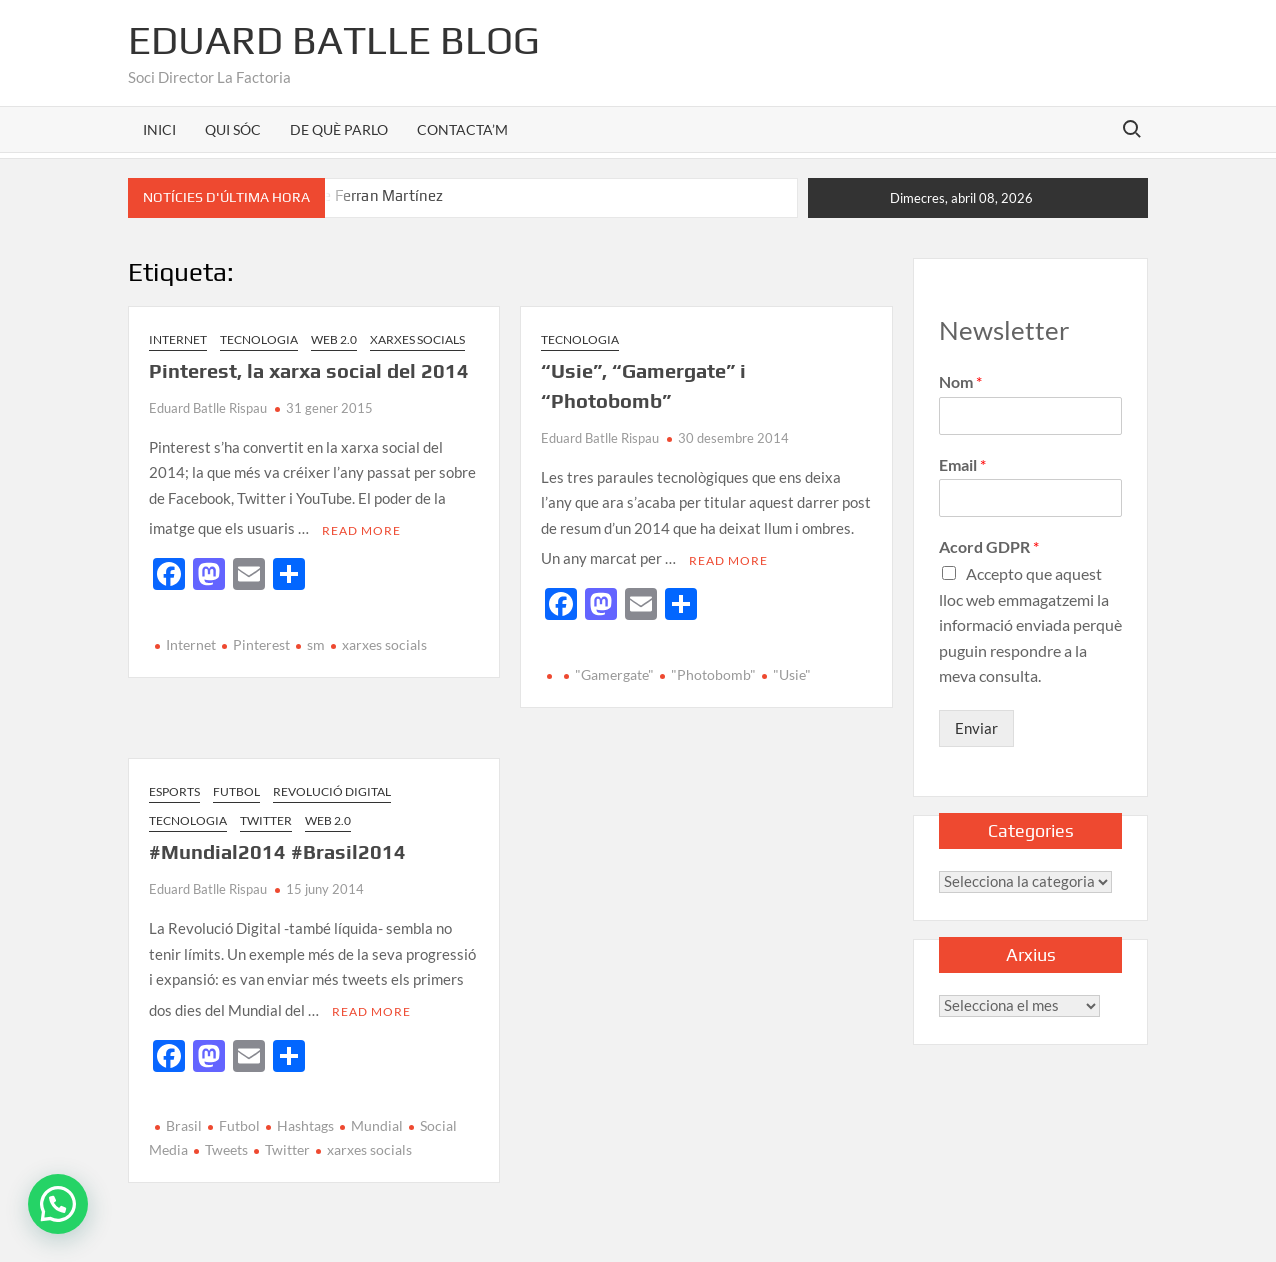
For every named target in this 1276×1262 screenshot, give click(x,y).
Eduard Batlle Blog (334, 40)
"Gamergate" (614, 669)
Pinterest (261, 639)
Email (962, 464)
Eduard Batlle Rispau (208, 408)
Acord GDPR (989, 546)
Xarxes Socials (417, 339)
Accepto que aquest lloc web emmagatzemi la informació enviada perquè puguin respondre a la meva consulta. (1030, 624)
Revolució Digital (332, 785)
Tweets (226, 1138)
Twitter (266, 815)
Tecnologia (259, 339)
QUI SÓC (233, 129)
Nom (960, 381)
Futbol (236, 785)
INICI (159, 129)
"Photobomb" (713, 669)
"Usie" (792, 669)
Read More (361, 524)
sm (316, 639)
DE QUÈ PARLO (339, 129)
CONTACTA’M (462, 129)
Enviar (976, 728)
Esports (174, 785)
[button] (58, 1204)
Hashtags (305, 1115)
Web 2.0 (334, 339)
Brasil (184, 1115)
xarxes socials (384, 639)
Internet (178, 339)
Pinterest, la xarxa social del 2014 (309, 370)
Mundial (377, 1115)
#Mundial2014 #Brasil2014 (277, 846)
